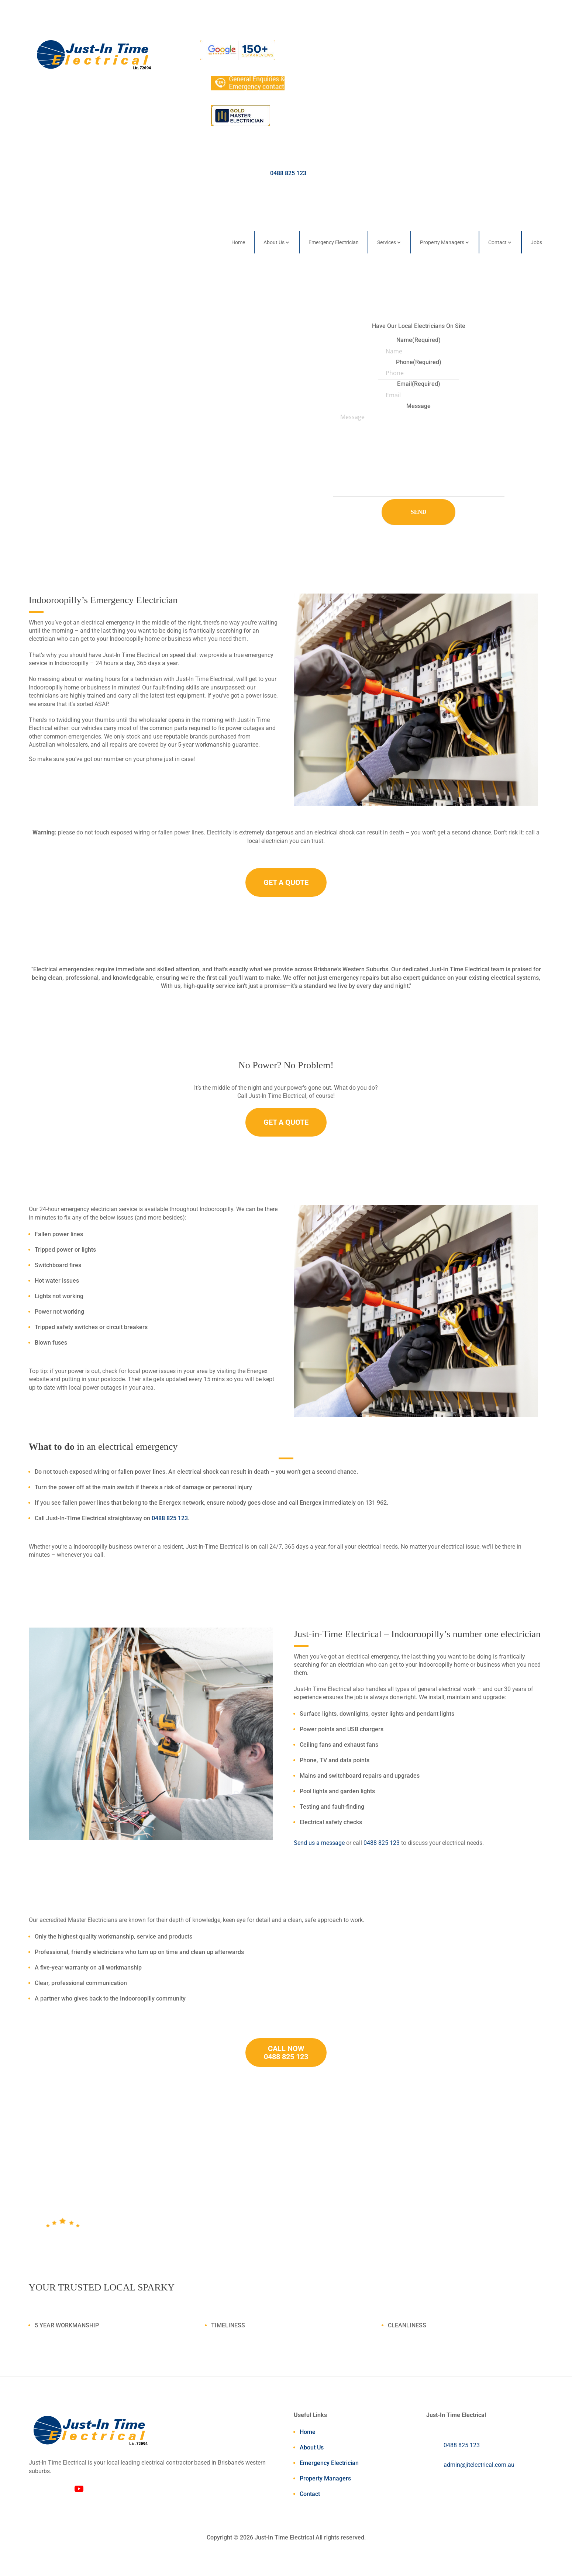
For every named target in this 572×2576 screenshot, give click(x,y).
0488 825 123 (288, 173)
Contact (497, 242)
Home (238, 242)
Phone (418, 362)
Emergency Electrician (334, 242)
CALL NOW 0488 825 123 (286, 2052)
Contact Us (70, 388)
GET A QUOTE (286, 882)
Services (386, 242)
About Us (274, 242)
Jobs (536, 242)
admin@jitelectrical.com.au (479, 2464)
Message (418, 405)
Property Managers (442, 242)
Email (418, 383)
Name (418, 339)
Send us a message (319, 1842)
